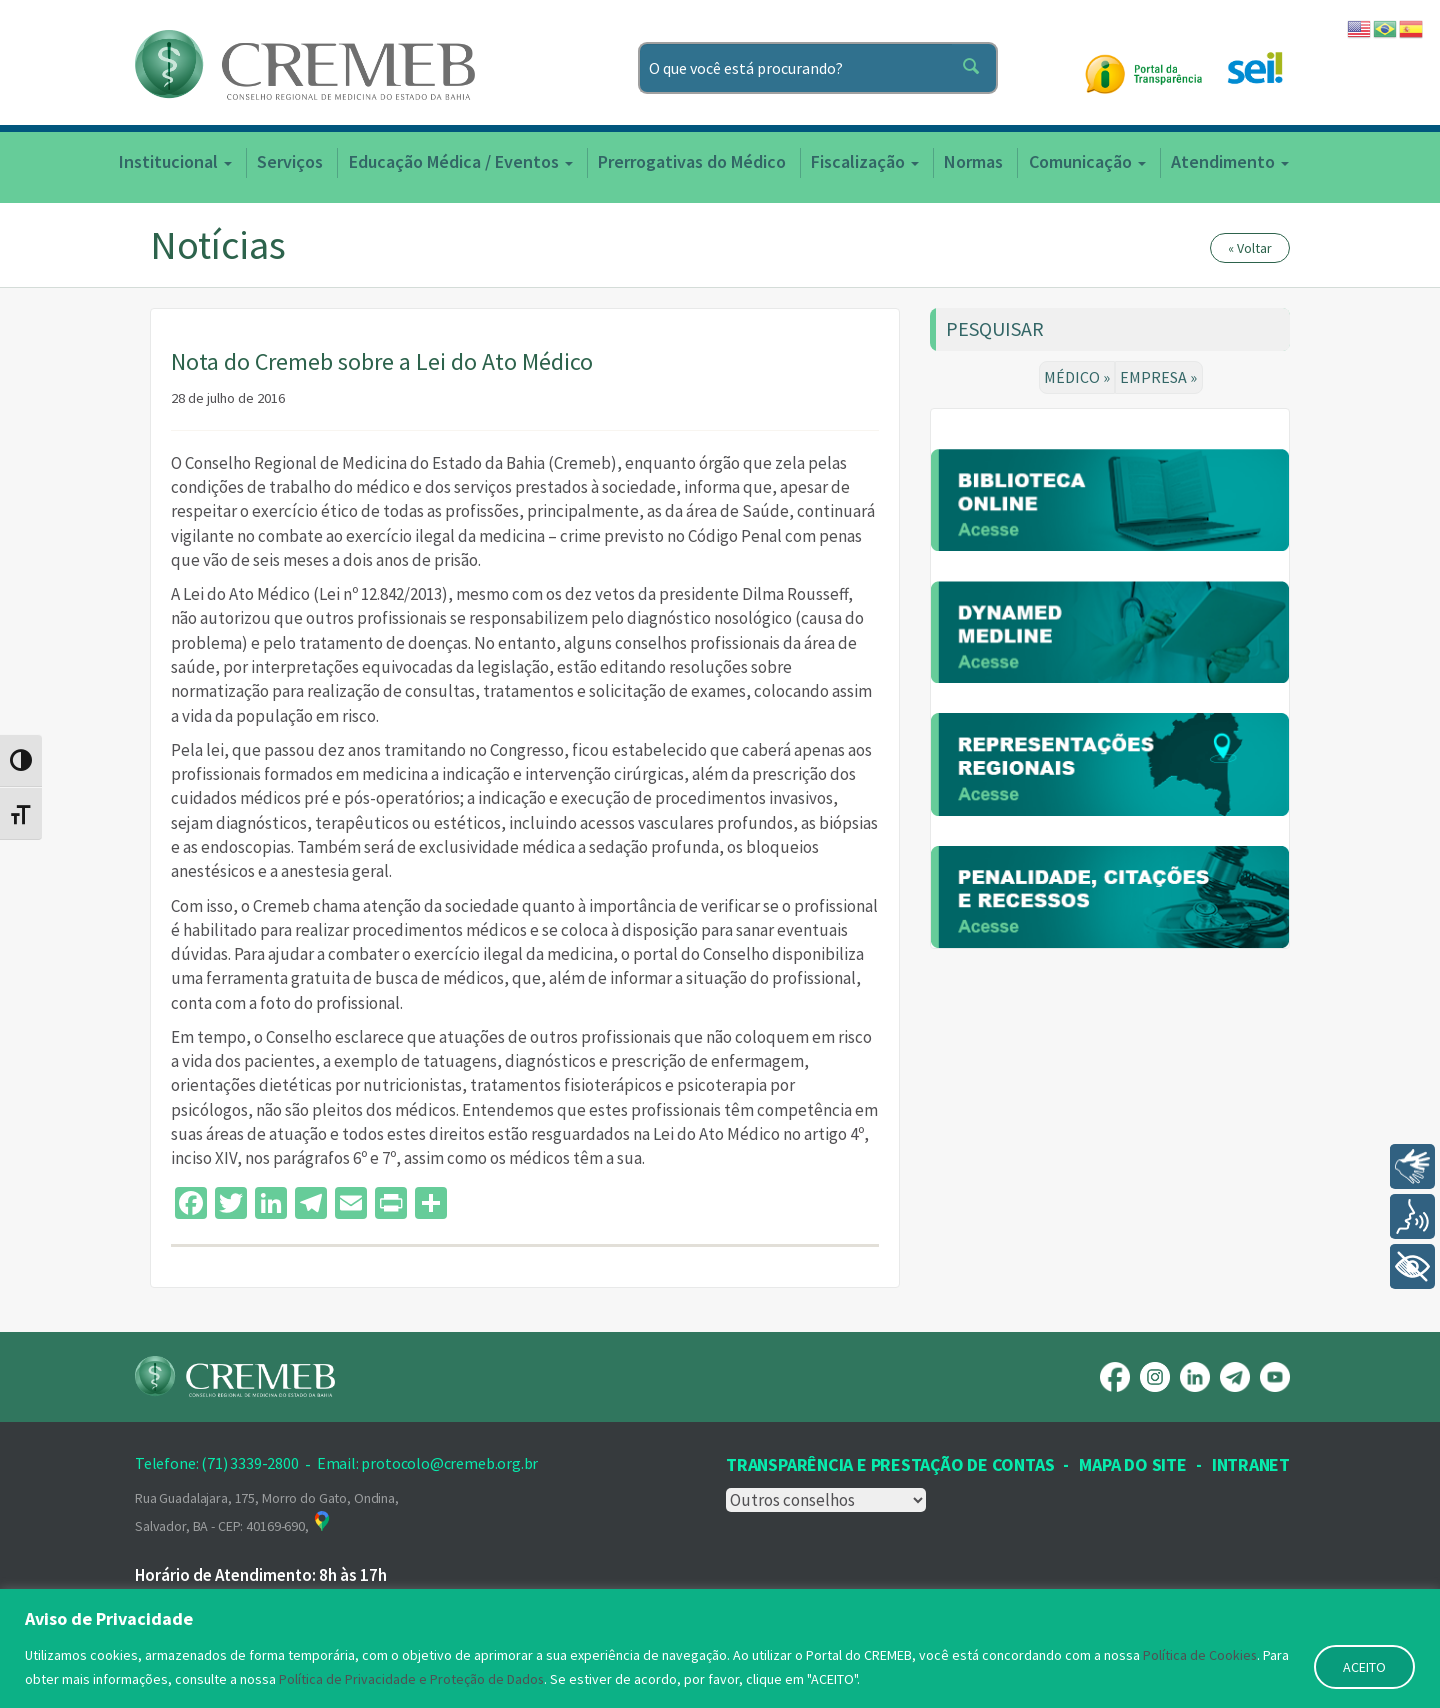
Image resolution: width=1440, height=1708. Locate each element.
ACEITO (1364, 1667)
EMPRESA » (1159, 377)
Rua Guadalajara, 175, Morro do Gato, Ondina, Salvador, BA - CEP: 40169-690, (267, 1512)
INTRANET (1251, 1464)
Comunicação (1087, 161)
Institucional (175, 161)
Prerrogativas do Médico (692, 161)
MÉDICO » (1078, 377)
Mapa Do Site (1132, 1464)
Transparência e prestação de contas (890, 1464)
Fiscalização (865, 161)
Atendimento (1230, 161)
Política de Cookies (1200, 1655)
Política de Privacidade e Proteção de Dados (412, 1679)
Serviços (290, 161)
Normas (973, 161)
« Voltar (1250, 248)
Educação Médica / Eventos (461, 161)
